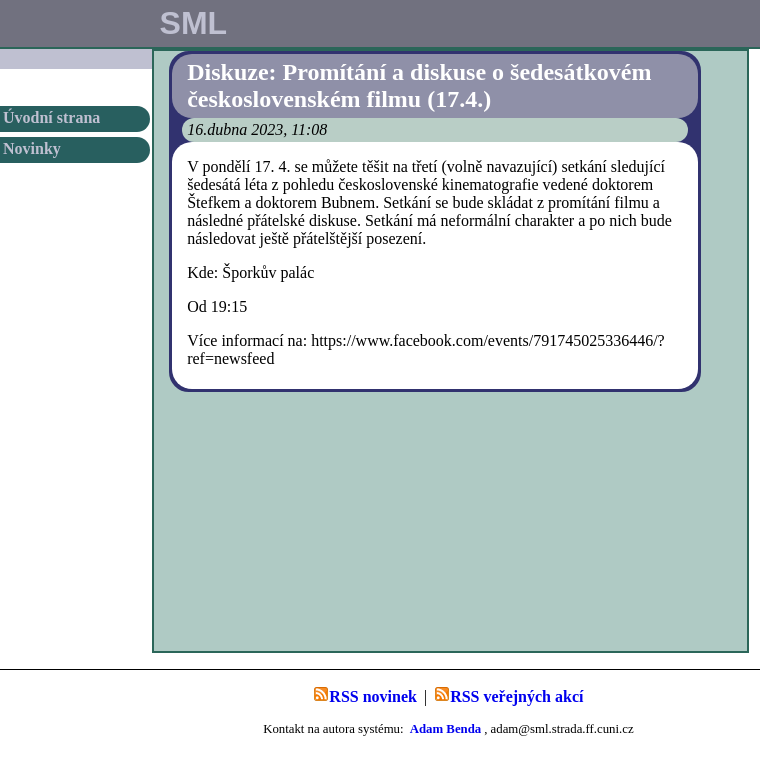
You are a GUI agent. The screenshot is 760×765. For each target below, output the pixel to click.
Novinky (32, 148)
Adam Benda (445, 729)
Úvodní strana (51, 117)
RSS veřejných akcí (508, 695)
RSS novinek (365, 695)
